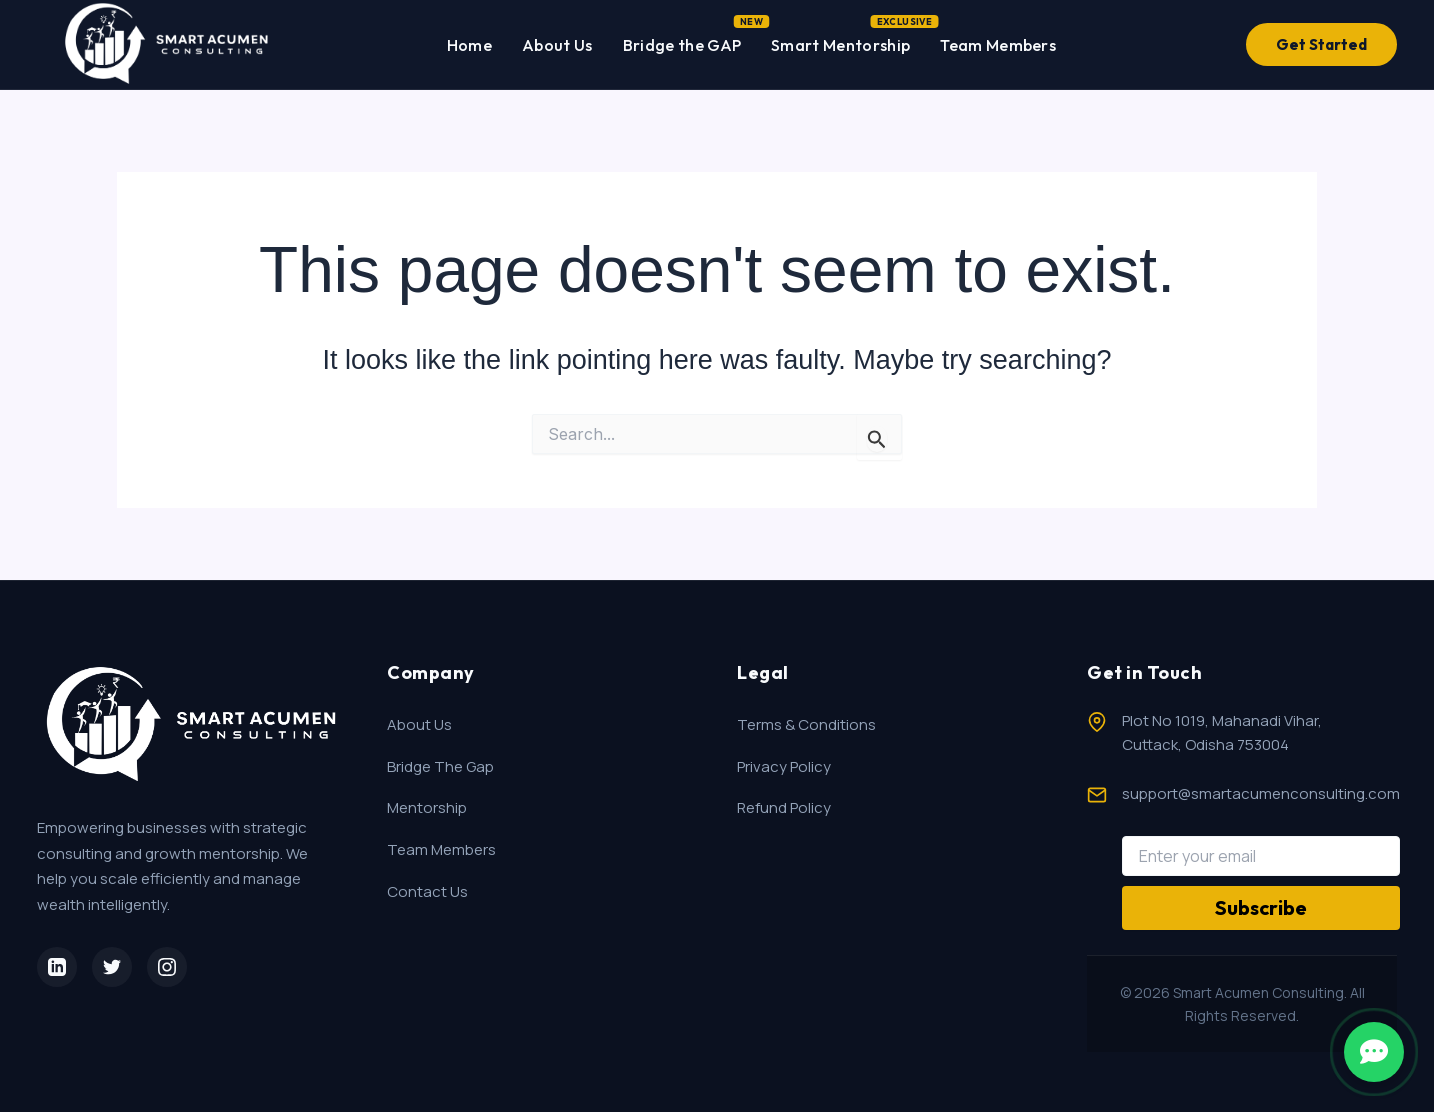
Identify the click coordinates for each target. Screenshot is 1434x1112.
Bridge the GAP (682, 41)
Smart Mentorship (840, 41)
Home (469, 45)
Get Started (1321, 44)
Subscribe (1261, 907)
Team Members (998, 45)
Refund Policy (784, 807)
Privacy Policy (784, 766)
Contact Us (427, 891)
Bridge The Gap (440, 766)
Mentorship (427, 807)
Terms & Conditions (806, 724)
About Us (557, 45)
